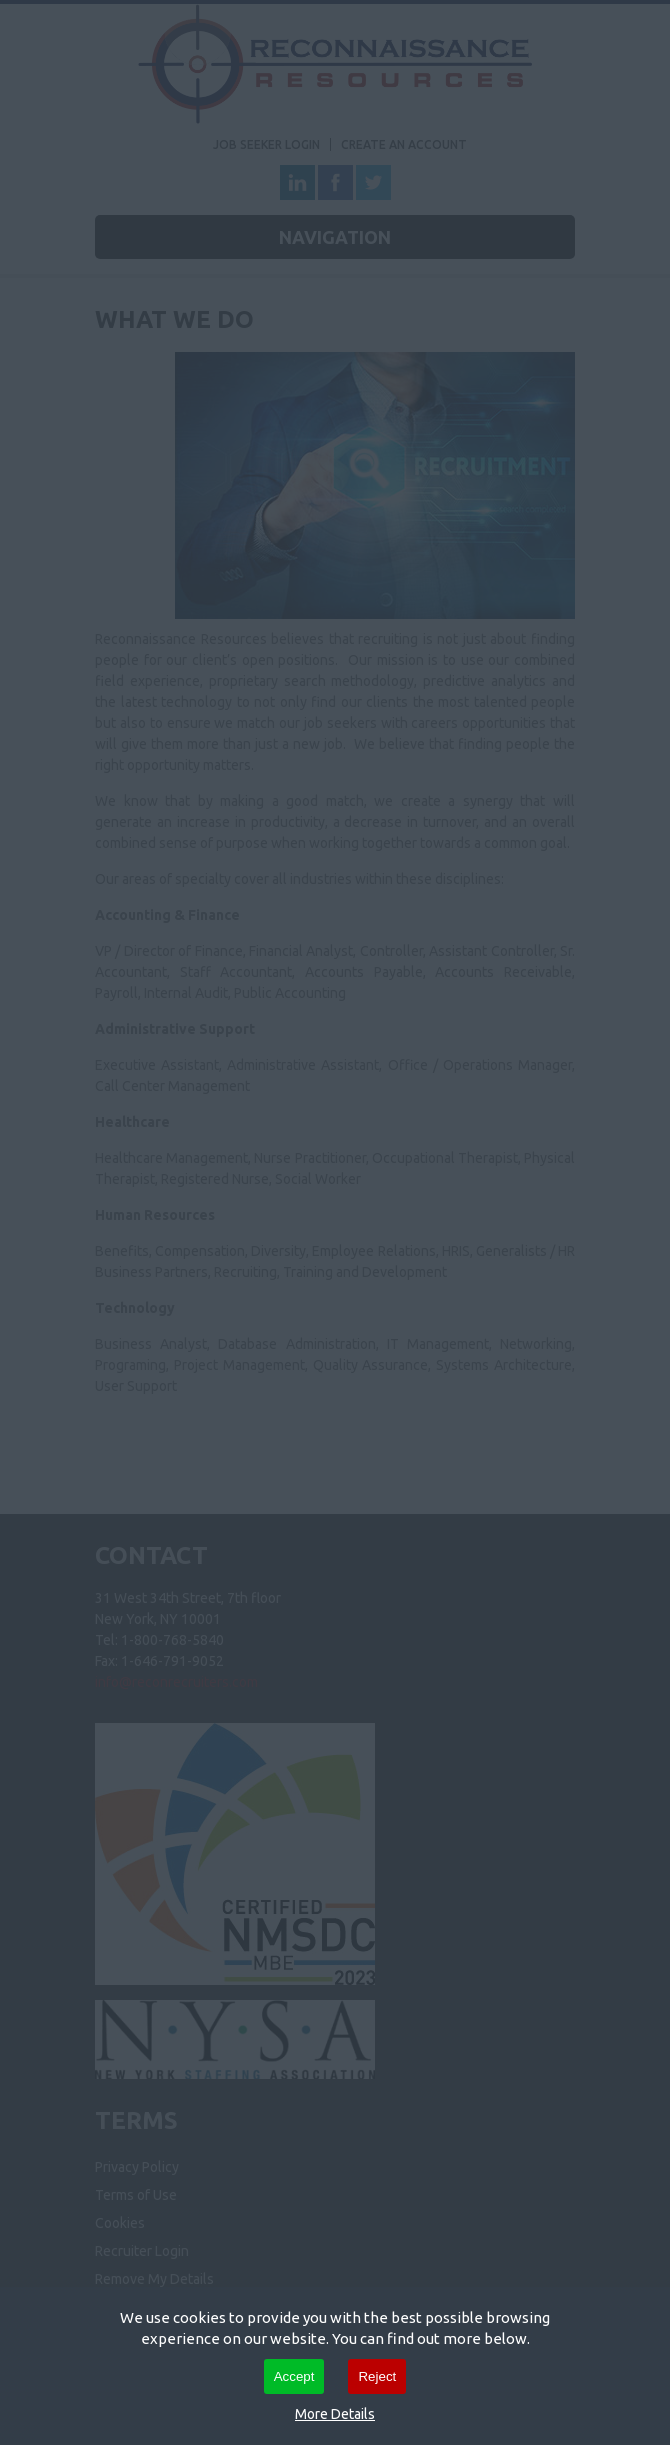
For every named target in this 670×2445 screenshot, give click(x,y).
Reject (377, 2376)
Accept (294, 2376)
